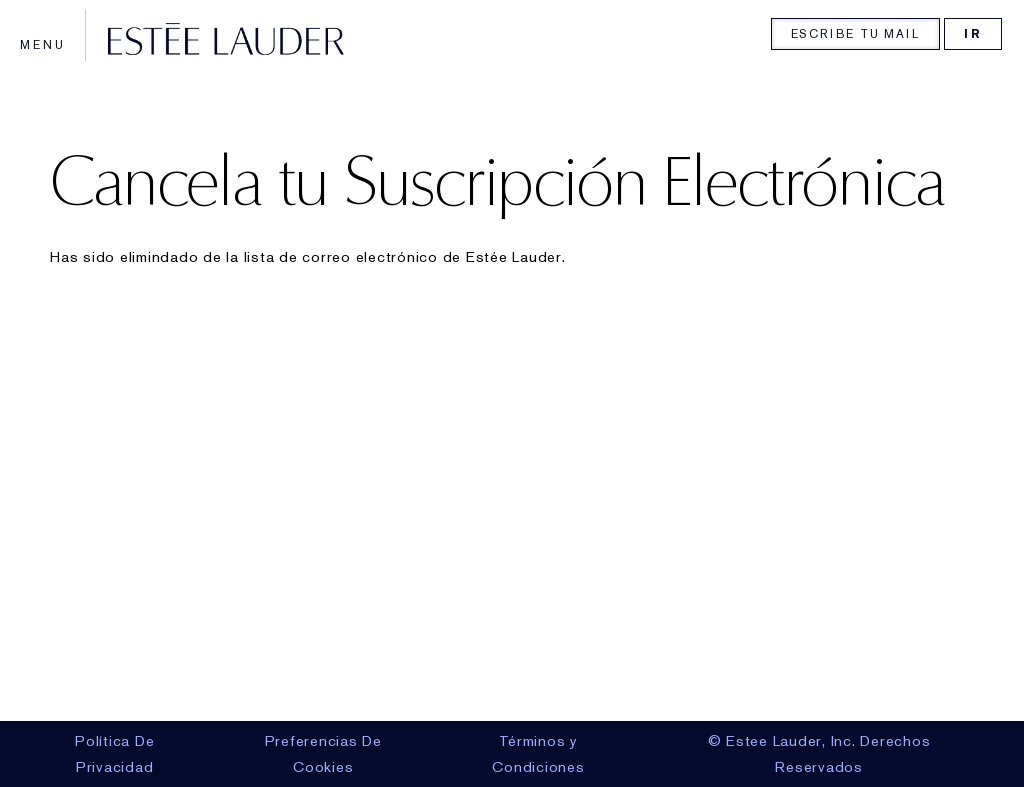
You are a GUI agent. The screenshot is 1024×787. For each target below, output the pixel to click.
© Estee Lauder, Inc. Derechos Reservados (819, 754)
